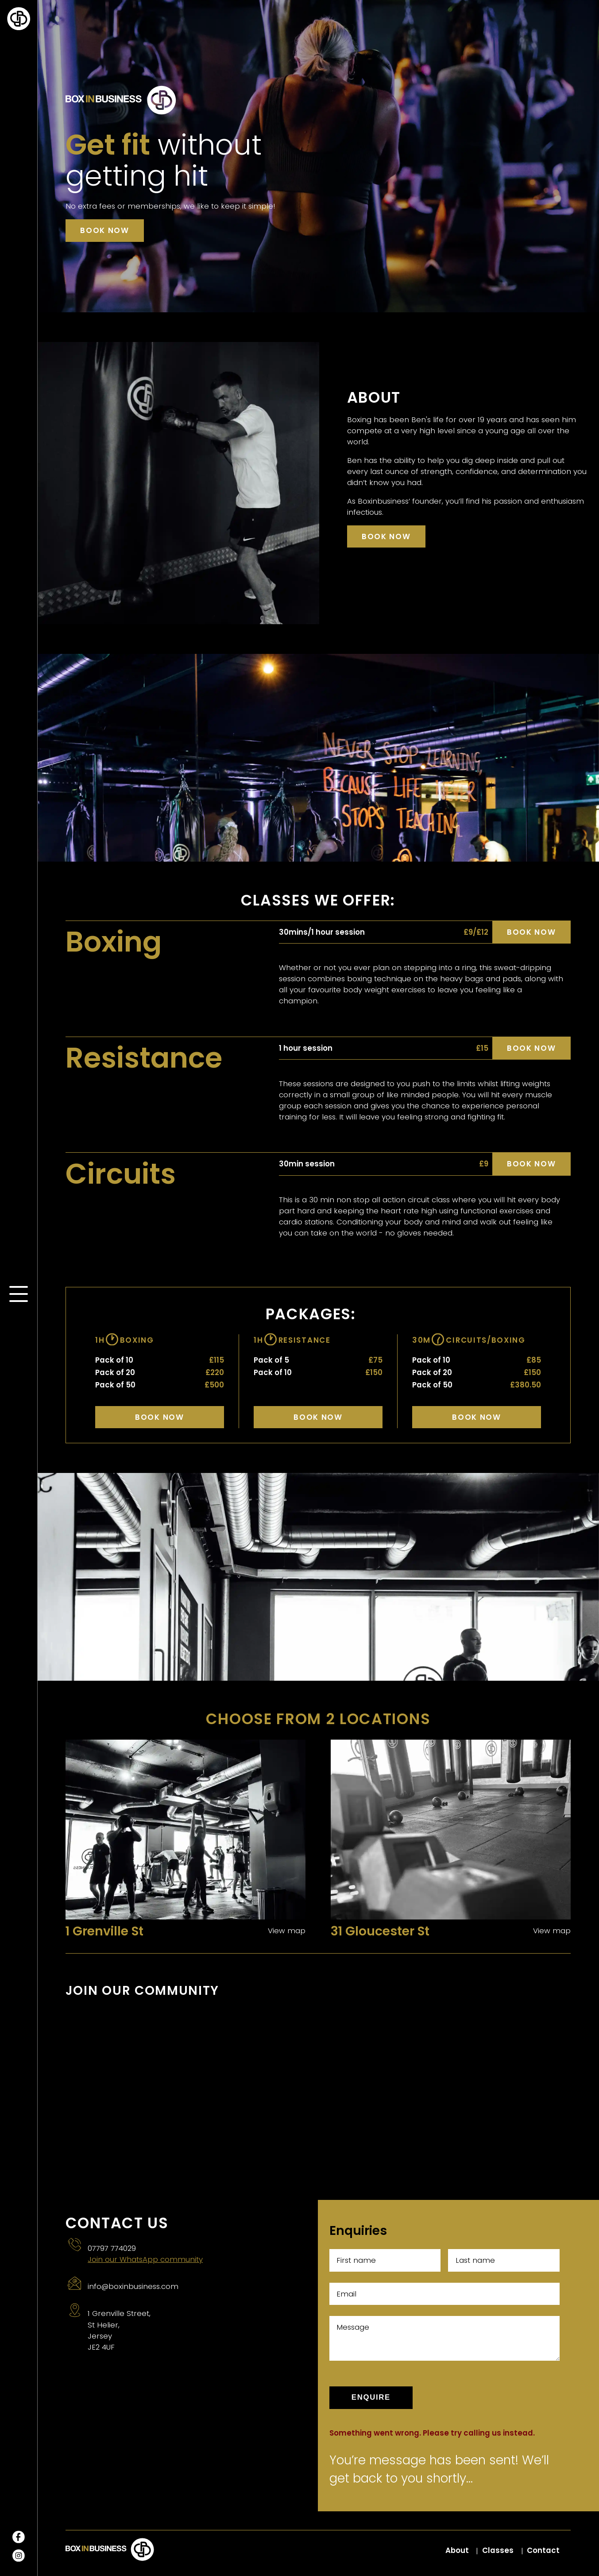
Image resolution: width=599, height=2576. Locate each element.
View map (286, 1930)
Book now (104, 230)
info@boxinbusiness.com (133, 2286)
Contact (543, 2550)
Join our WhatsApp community (145, 2259)
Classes (498, 2550)
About (457, 2550)
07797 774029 (112, 2248)
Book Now (159, 1417)
